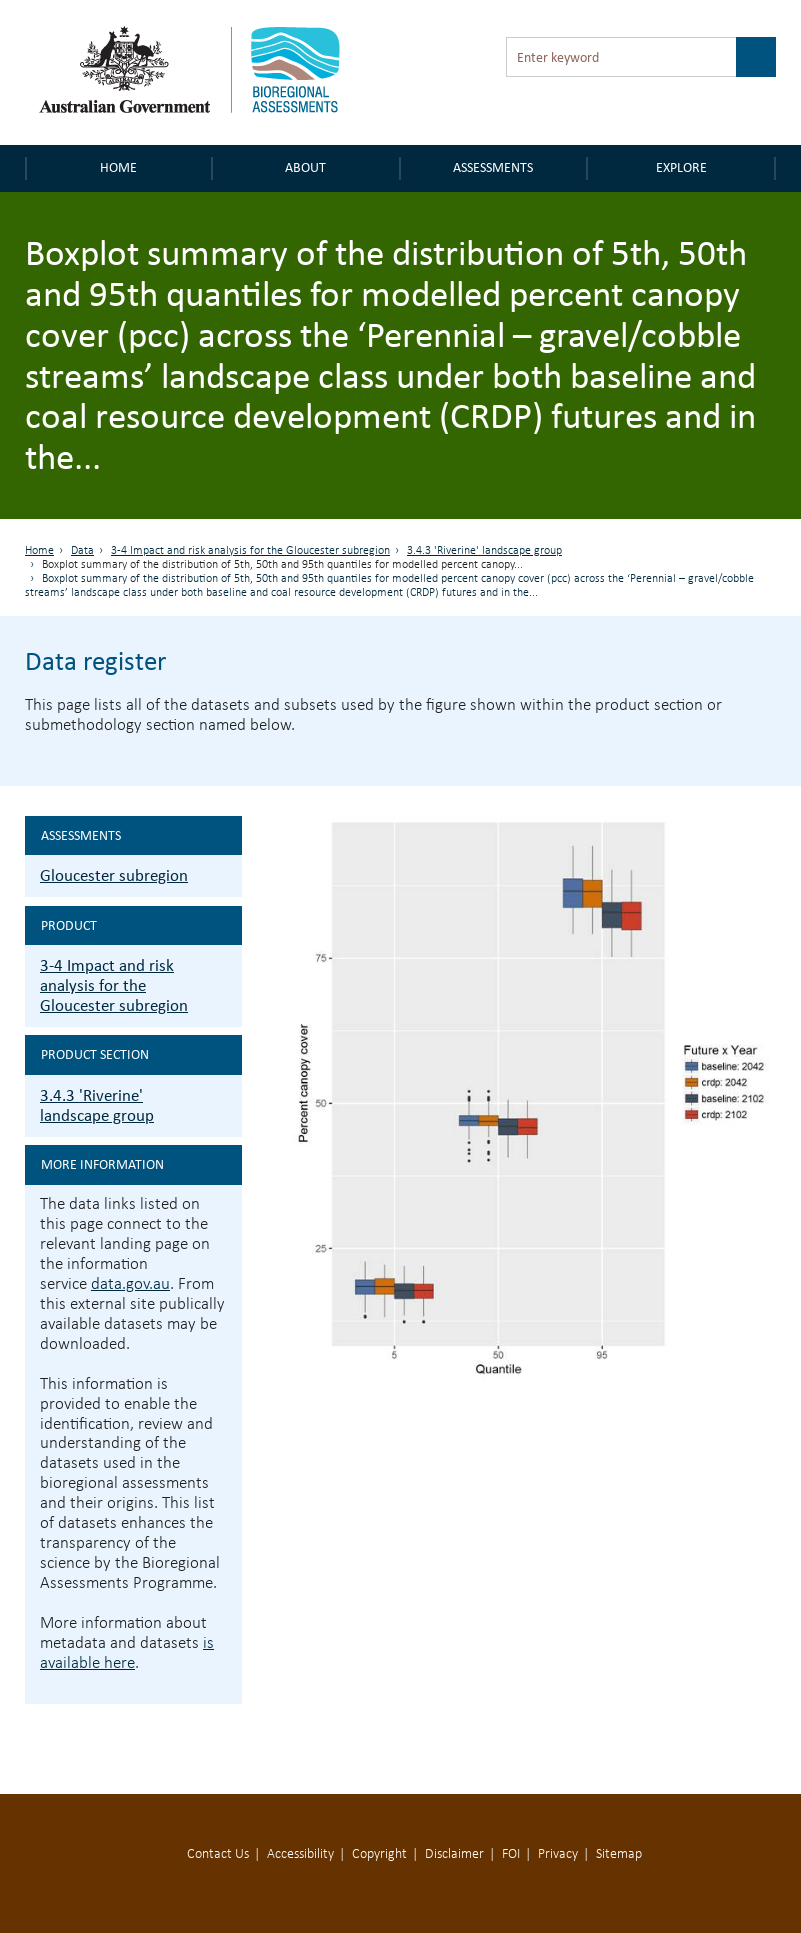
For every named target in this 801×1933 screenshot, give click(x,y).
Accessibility (300, 1854)
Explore (681, 167)
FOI (511, 1854)
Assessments (493, 167)
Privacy (558, 1854)
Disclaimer (454, 1854)
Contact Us (218, 1854)
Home (118, 167)
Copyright (379, 1854)
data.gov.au (130, 1284)
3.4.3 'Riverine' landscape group (484, 551)
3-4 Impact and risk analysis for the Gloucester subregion (250, 551)
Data (82, 551)
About (305, 167)
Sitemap (619, 1854)
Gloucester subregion (114, 875)
